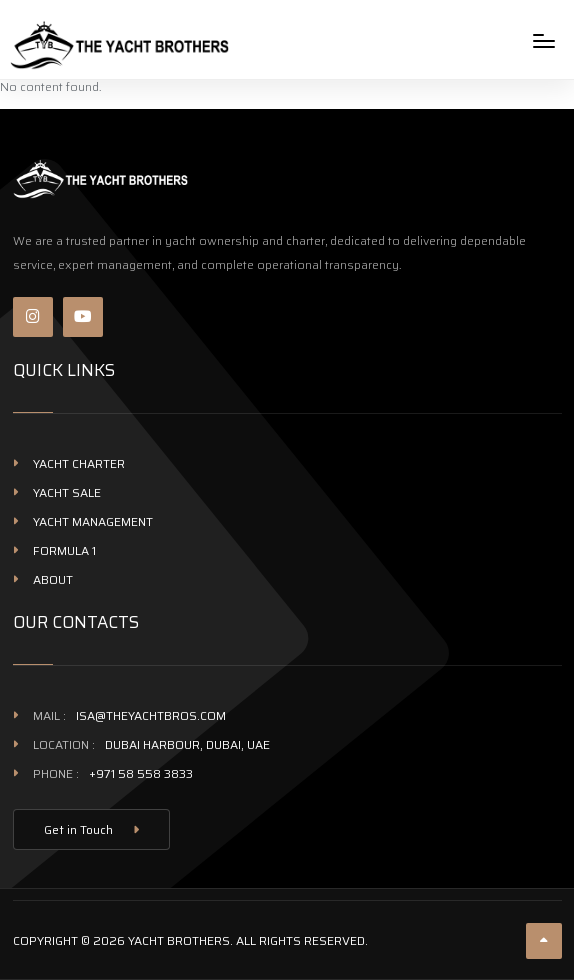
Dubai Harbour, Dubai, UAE (187, 744)
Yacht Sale (67, 492)
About (53, 579)
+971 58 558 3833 (141, 773)
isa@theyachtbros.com (151, 715)
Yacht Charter (79, 463)
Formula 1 (64, 550)
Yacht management (93, 521)
